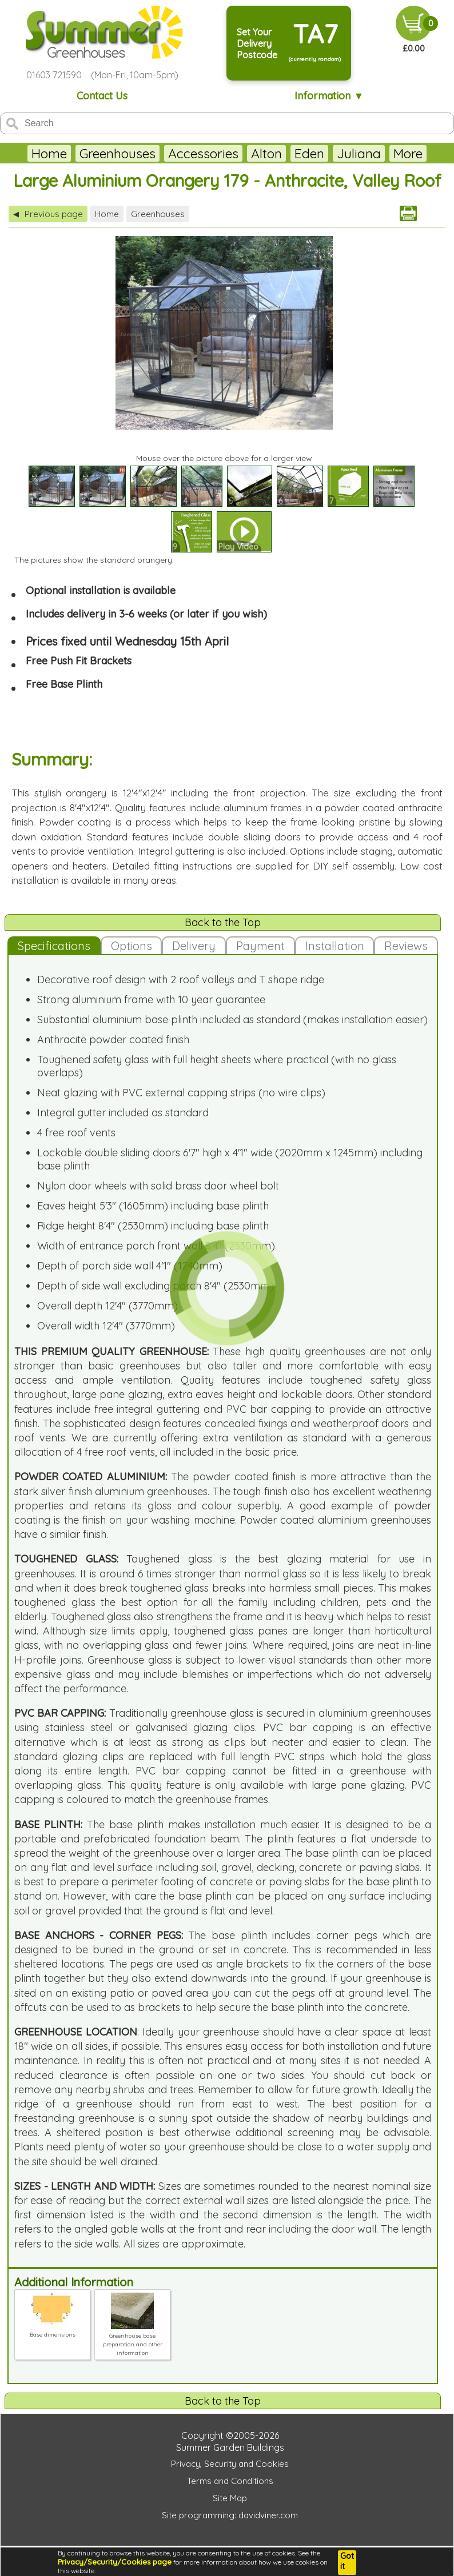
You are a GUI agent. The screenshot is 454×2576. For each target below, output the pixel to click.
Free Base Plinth (64, 684)
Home (49, 153)
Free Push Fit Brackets (79, 660)
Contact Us (102, 95)
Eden (309, 153)
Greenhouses (117, 153)
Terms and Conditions (230, 2480)
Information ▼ (329, 95)
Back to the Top (223, 922)
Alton (266, 153)
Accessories (203, 153)
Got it (347, 2561)
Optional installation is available (101, 590)
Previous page (48, 214)
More (408, 153)
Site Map (230, 2498)
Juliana (359, 153)
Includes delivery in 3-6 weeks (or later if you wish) (146, 613)
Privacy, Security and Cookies (230, 2463)
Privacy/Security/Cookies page (115, 2561)
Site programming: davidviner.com (230, 2515)
